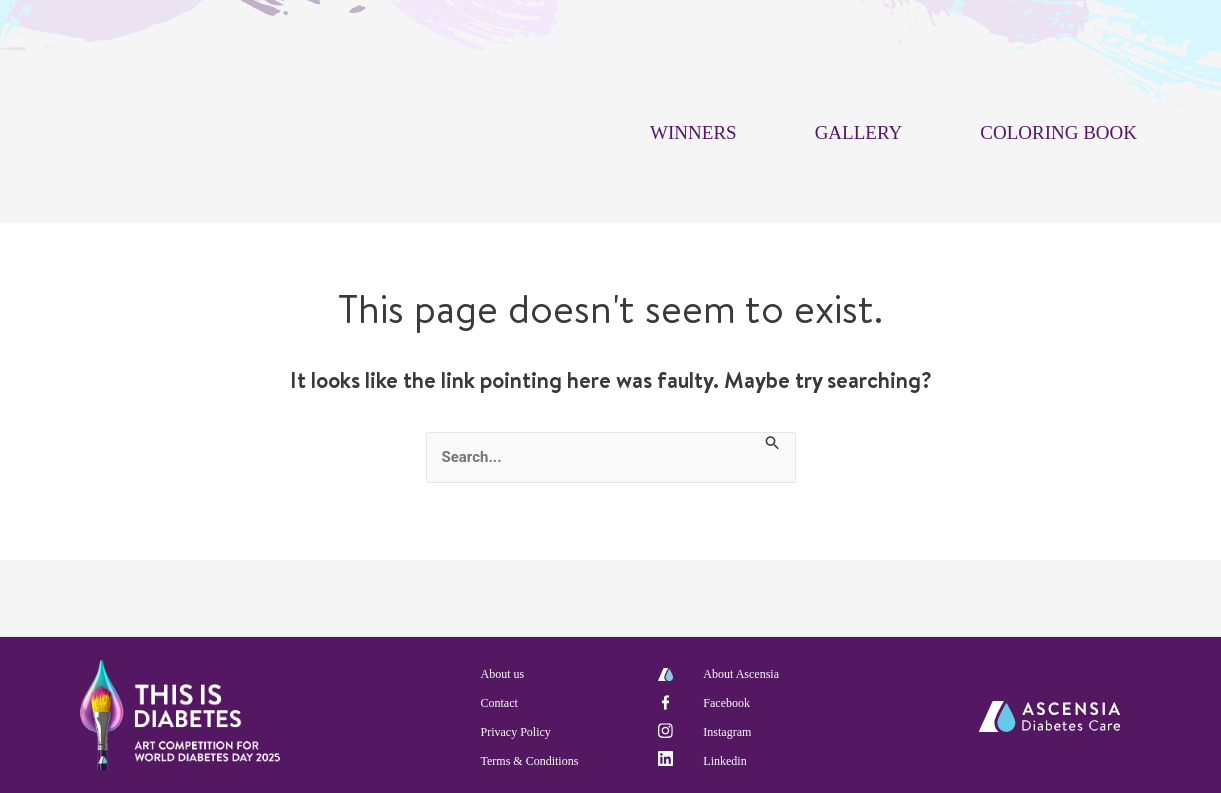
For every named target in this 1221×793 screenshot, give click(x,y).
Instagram (727, 732)
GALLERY (859, 133)
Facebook (726, 703)
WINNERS (693, 133)
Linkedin (724, 761)
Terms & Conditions (530, 761)
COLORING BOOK (1058, 133)
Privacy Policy (516, 732)
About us (503, 674)
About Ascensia (741, 674)
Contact (499, 703)
